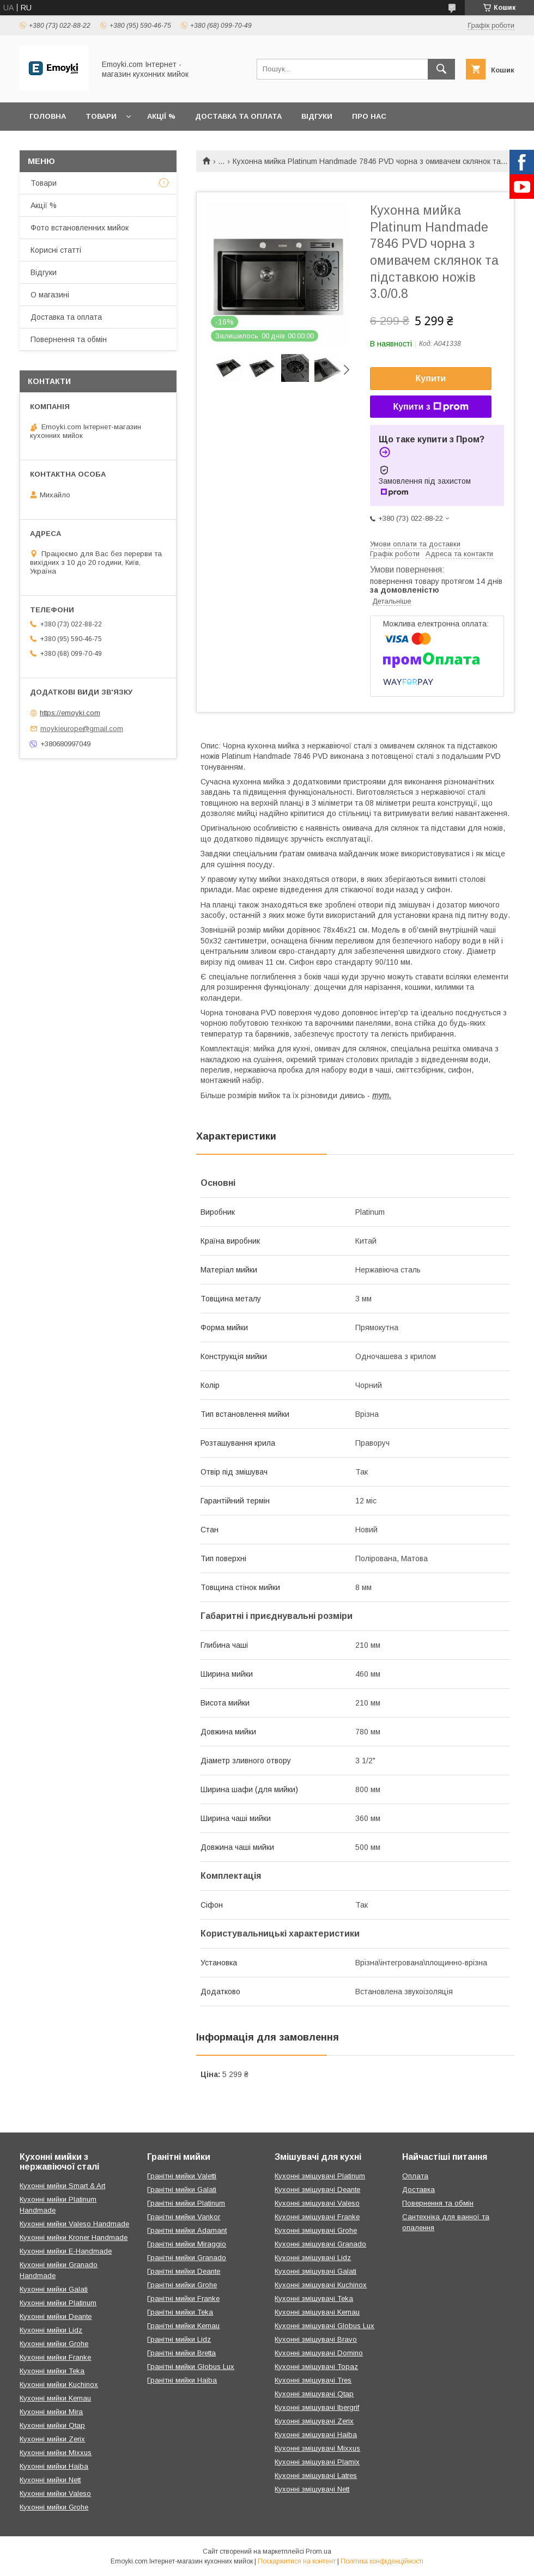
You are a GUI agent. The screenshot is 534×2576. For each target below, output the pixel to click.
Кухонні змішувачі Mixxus (317, 2448)
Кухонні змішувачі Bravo (316, 2339)
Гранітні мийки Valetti (181, 2176)
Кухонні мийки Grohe (54, 2344)
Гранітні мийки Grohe (182, 2285)
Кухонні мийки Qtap (52, 2425)
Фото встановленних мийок (80, 227)
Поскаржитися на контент (297, 2561)
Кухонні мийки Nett (50, 2480)
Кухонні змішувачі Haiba (316, 2435)
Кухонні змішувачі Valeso (317, 2203)
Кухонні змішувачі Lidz (313, 2258)
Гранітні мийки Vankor (183, 2217)
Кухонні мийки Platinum (58, 2303)
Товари (101, 116)
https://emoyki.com (70, 713)
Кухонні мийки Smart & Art (62, 2186)
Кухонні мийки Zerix (52, 2439)
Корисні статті (56, 250)
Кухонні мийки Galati (54, 2289)
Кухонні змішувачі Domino (319, 2353)
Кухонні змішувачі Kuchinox (321, 2285)
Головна (47, 116)
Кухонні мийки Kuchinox (59, 2384)
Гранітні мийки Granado (186, 2258)
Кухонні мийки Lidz (51, 2330)
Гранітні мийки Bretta (181, 2353)
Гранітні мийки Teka (180, 2312)
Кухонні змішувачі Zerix (314, 2421)
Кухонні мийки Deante (56, 2316)
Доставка (418, 2189)
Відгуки (316, 116)
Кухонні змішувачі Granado (320, 2244)
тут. (381, 1095)
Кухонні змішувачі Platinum (320, 2176)
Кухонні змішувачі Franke (317, 2217)
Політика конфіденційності (382, 2561)
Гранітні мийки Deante (183, 2271)
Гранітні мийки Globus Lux (190, 2366)
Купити (431, 378)
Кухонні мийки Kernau (55, 2398)
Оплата (415, 2176)
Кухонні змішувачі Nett (312, 2489)
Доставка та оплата (238, 116)
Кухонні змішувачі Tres (313, 2380)
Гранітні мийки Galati (181, 2189)
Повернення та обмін (69, 339)
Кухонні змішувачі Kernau (317, 2312)
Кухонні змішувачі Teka (314, 2298)
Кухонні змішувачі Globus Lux (324, 2326)
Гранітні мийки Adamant (187, 2230)
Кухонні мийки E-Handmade (66, 2251)
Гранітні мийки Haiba (182, 2380)
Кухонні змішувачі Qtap (314, 2394)
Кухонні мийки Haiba (54, 2466)
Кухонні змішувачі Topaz (316, 2366)
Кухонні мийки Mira (51, 2412)
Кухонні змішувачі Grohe (316, 2230)
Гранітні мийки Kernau (183, 2326)
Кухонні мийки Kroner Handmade (74, 2237)
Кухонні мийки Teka (52, 2371)
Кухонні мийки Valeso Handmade (74, 2224)
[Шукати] (441, 69)
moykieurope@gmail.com (81, 728)
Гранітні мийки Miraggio (186, 2244)
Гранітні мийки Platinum (186, 2203)
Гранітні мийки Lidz (179, 2339)
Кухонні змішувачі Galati (315, 2271)
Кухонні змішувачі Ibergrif (317, 2407)
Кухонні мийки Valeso (55, 2493)
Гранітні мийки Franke (183, 2298)
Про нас (369, 116)
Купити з (430, 407)
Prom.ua (318, 2551)
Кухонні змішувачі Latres (316, 2475)
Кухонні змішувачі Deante (317, 2189)
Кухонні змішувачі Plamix (317, 2462)
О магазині (50, 294)
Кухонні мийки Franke (55, 2357)
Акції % (161, 116)
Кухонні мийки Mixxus (56, 2453)
